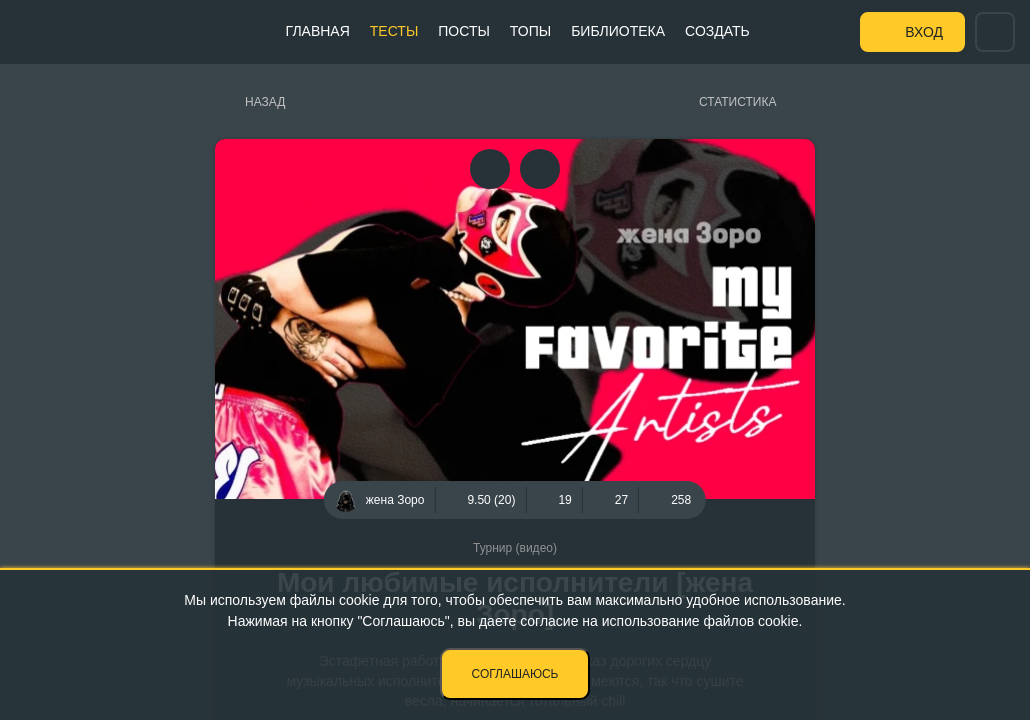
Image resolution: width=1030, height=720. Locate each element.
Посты (464, 31)
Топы (530, 31)
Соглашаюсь (515, 674)
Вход (924, 32)
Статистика (737, 102)
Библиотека (618, 31)
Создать (717, 31)
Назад (265, 102)
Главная (318, 31)
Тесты (394, 31)
